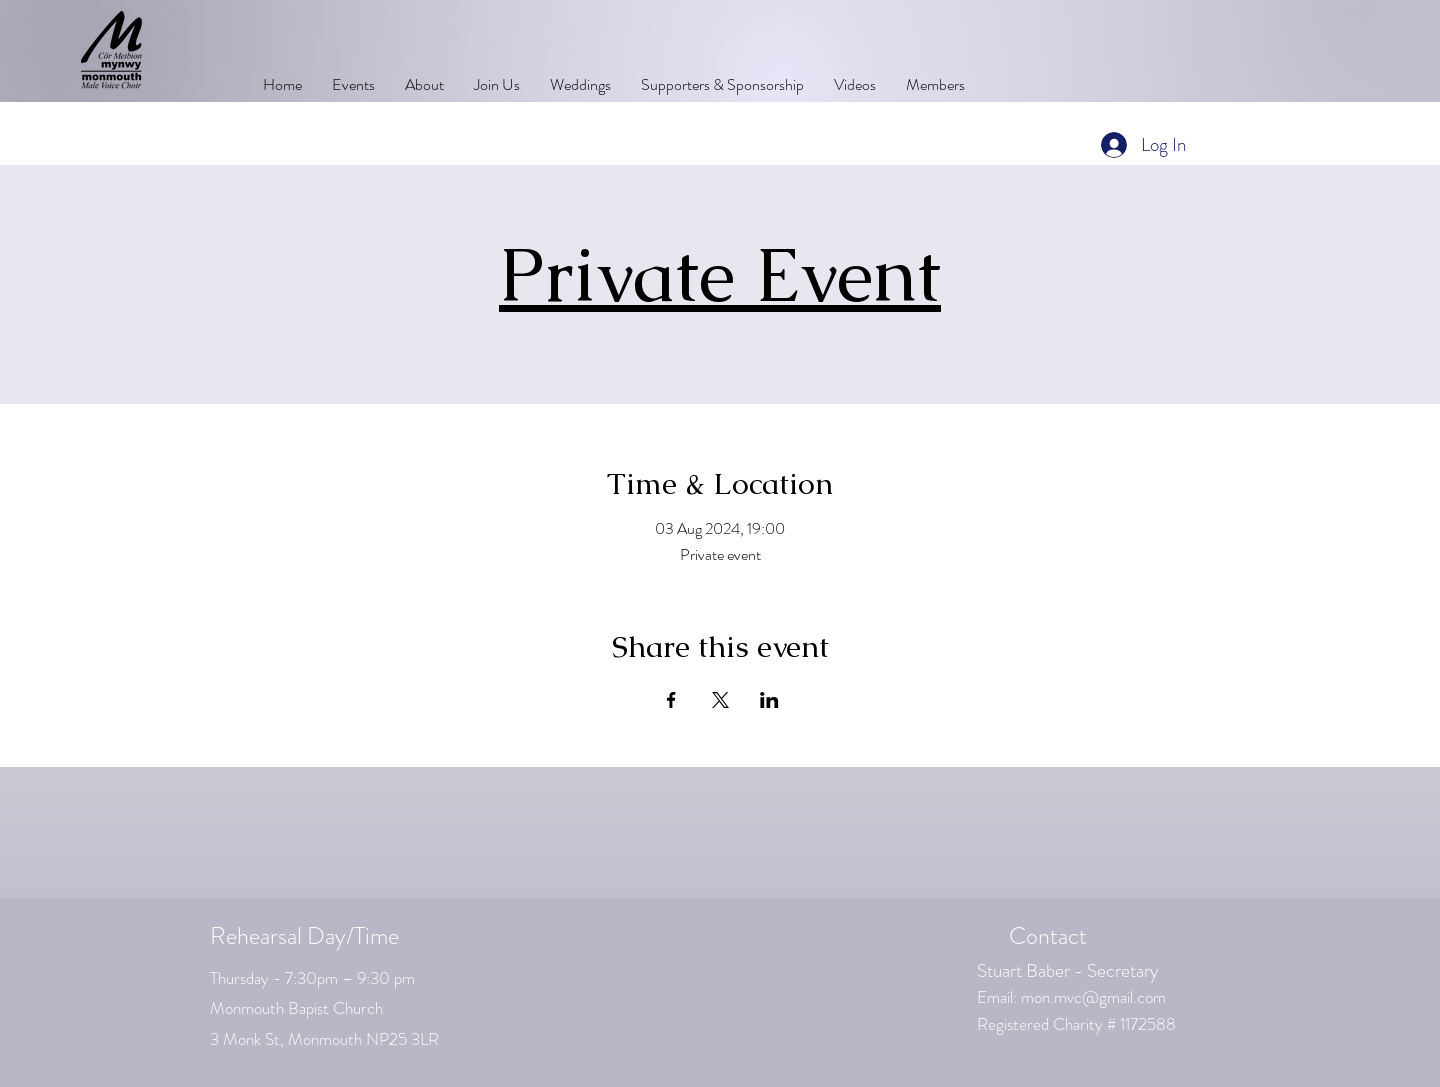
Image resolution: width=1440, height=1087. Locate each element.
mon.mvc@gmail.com (1093, 997)
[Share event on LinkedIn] (769, 700)
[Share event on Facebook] (671, 700)
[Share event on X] (720, 700)
